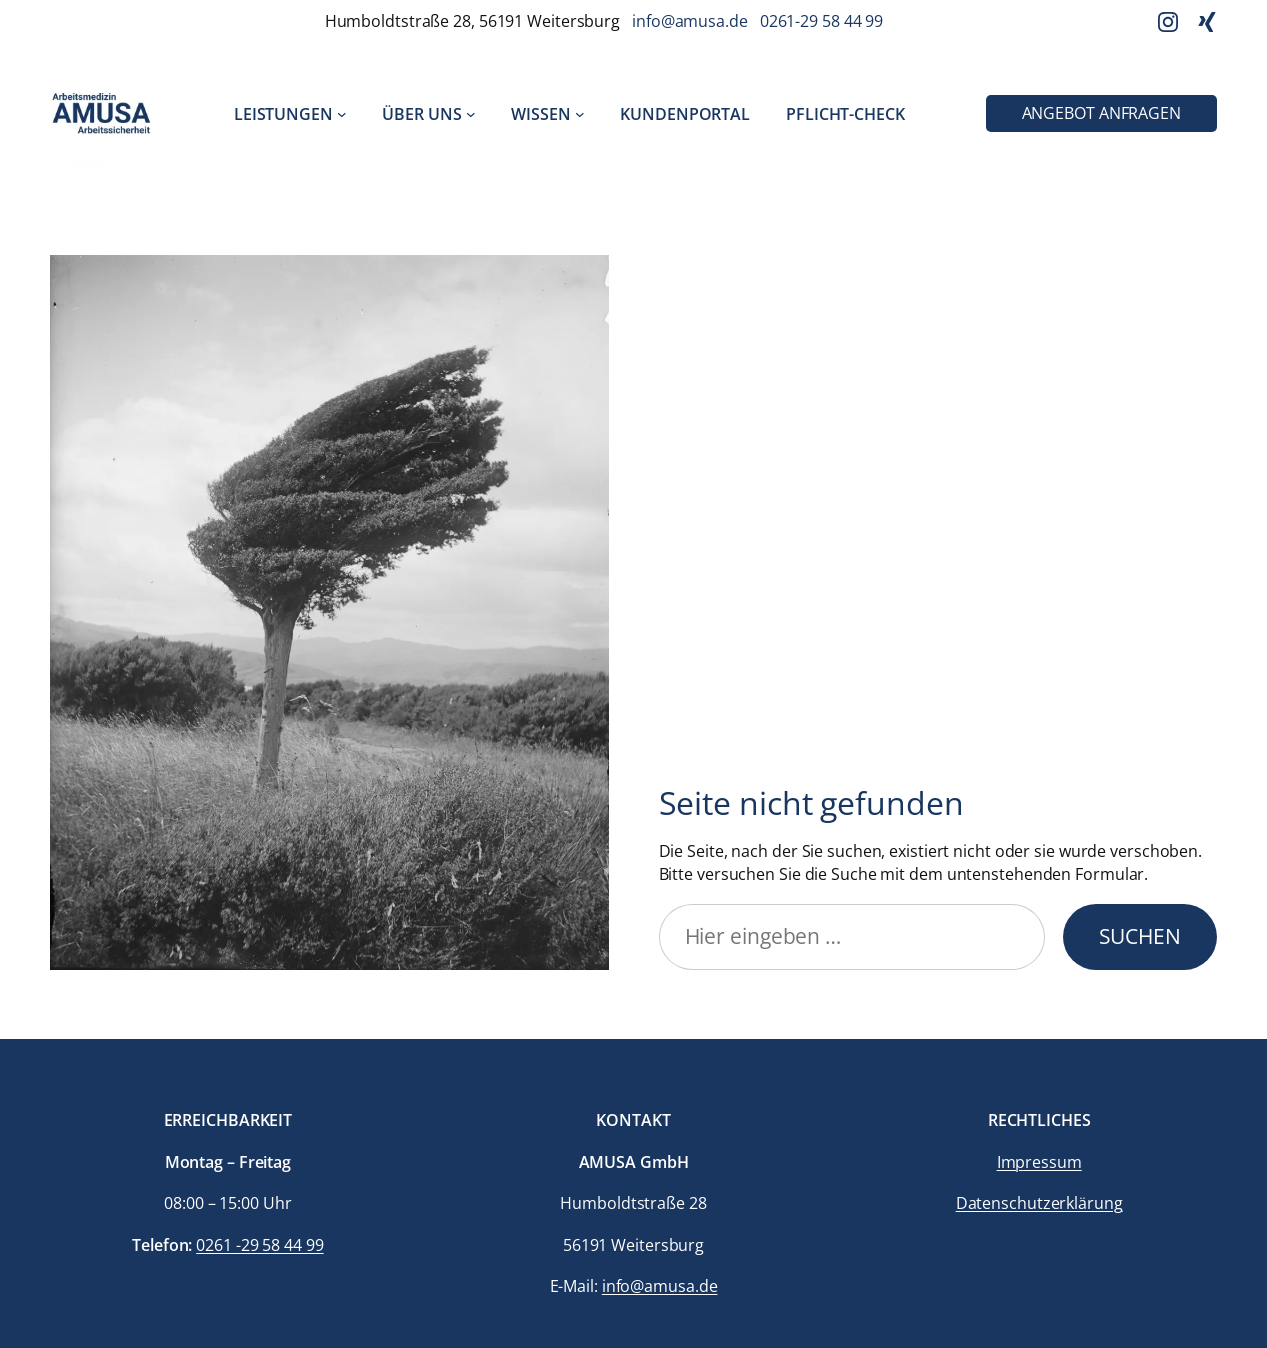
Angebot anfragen (1101, 113)
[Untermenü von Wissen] (580, 114)
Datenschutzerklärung (1039, 1203)
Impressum (1039, 1162)
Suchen (1140, 936)
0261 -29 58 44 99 (259, 1245)
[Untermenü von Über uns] (471, 114)
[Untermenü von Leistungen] (342, 114)
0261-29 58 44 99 (821, 21)
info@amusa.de (690, 21)
